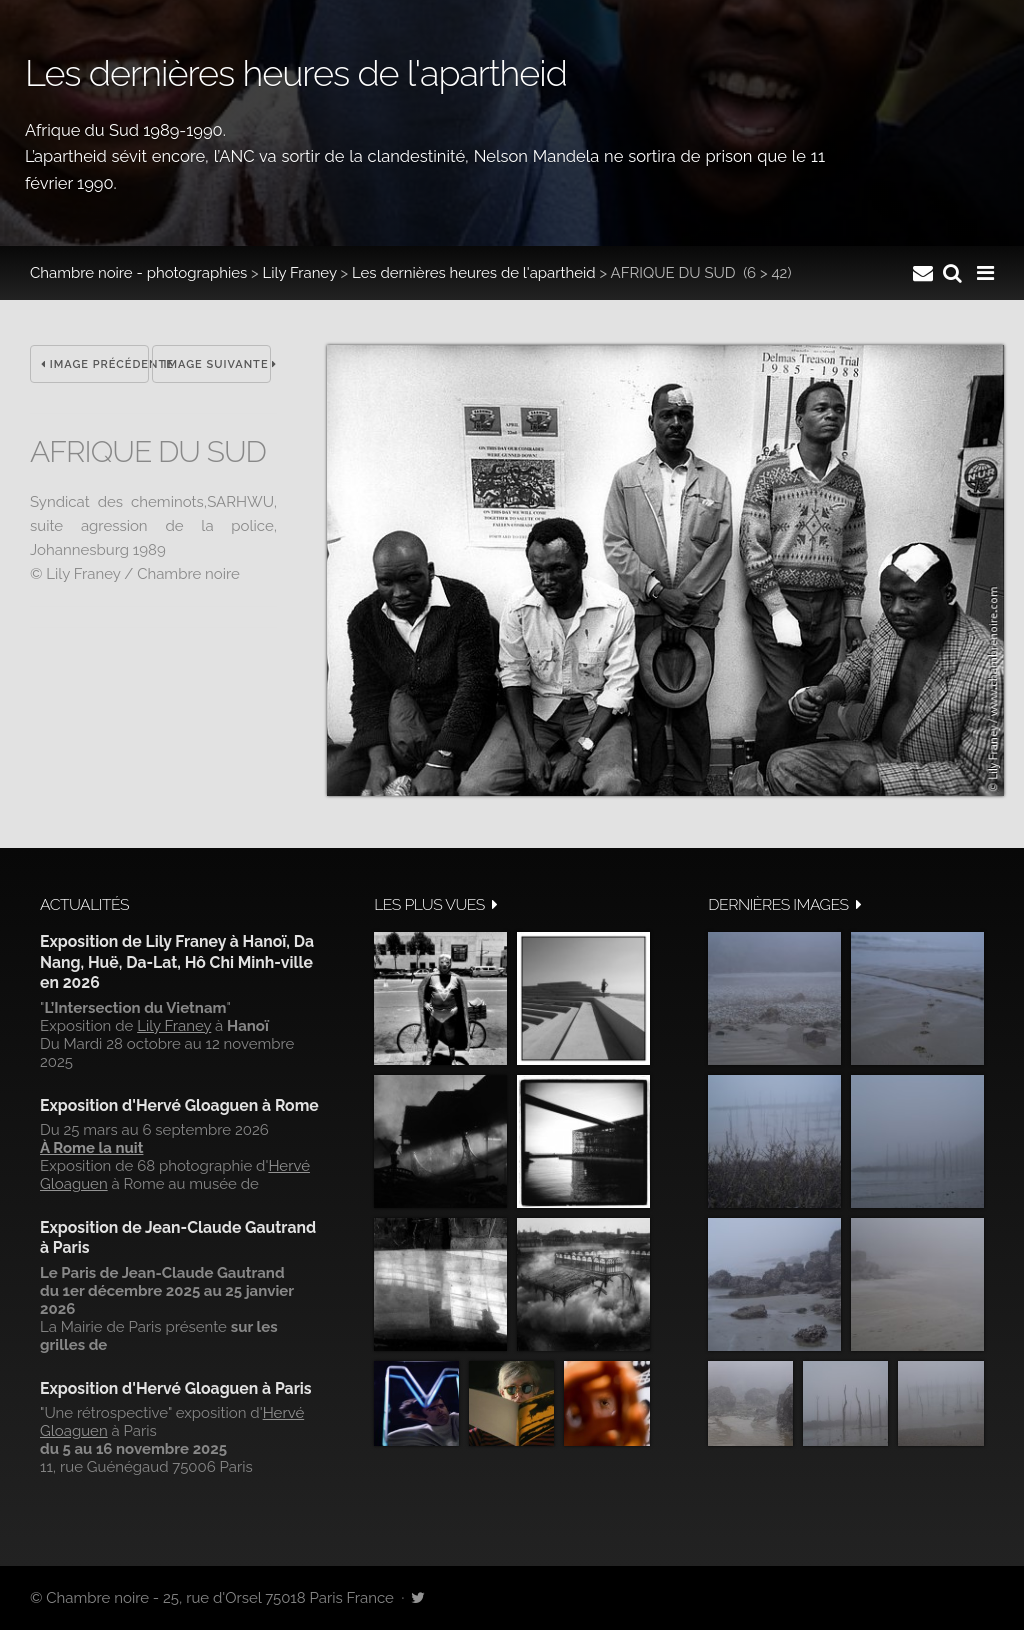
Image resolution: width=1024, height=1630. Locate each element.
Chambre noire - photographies (138, 273)
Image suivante (217, 364)
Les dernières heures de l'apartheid (474, 273)
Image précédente (95, 364)
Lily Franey (300, 273)
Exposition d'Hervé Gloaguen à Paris (176, 1388)
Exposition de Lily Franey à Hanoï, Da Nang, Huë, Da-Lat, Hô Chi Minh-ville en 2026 (177, 962)
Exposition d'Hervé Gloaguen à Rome (179, 1105)
